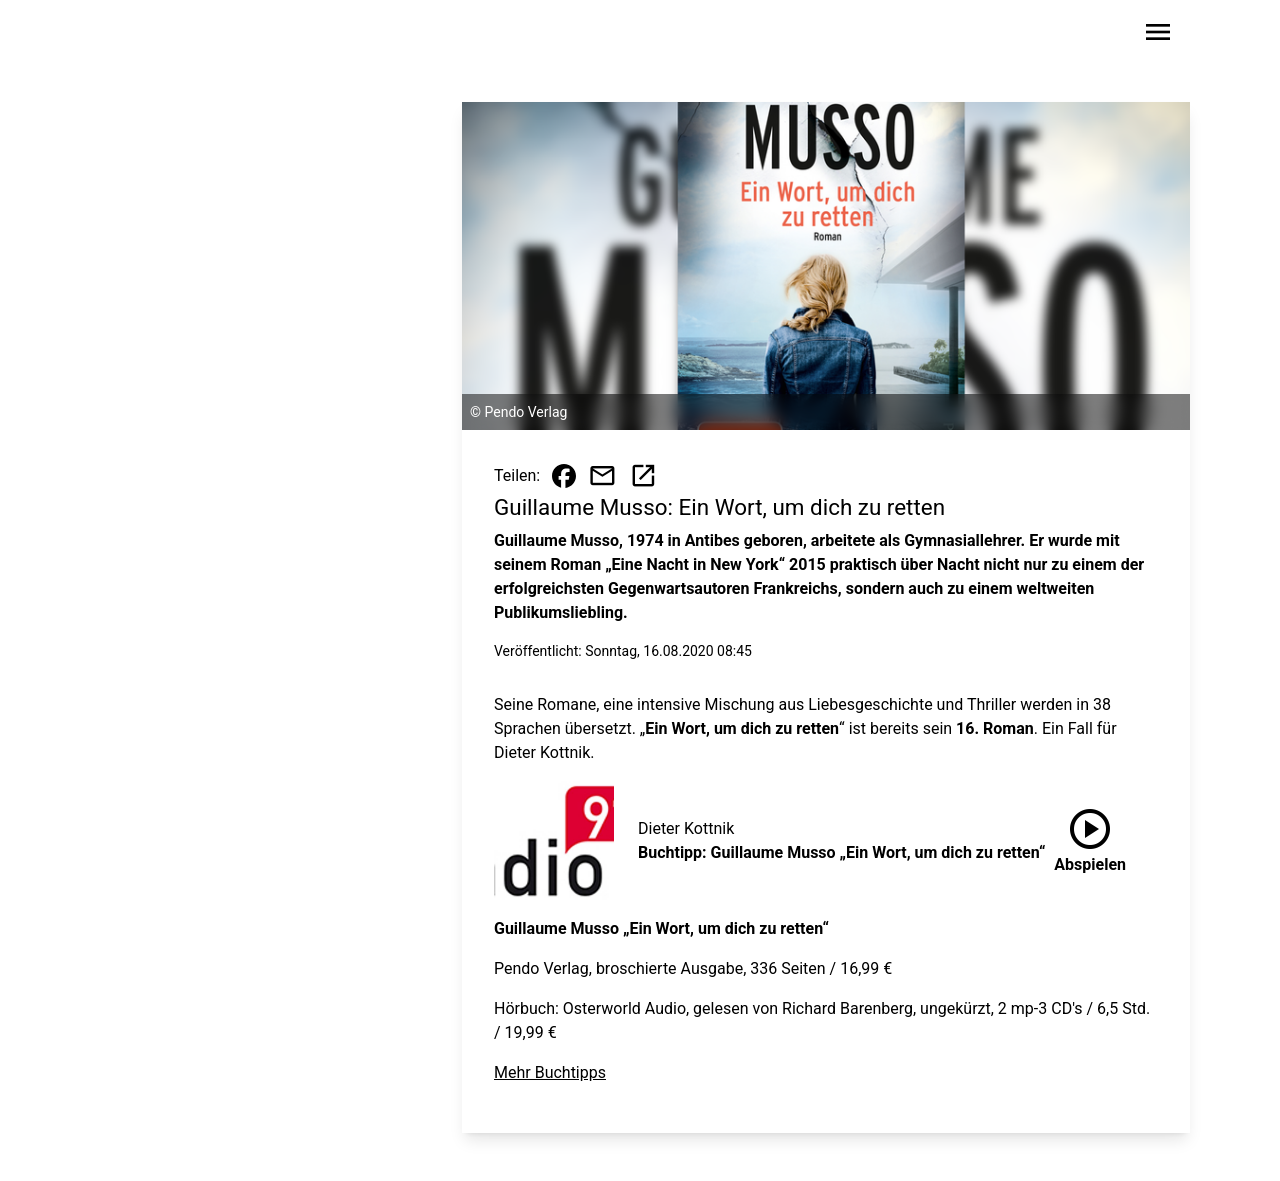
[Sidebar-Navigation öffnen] (1158, 35)
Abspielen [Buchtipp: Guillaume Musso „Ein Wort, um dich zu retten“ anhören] (1090, 837)
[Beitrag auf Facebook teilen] (564, 476)
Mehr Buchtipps (550, 1072)
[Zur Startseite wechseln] (154, 36)
